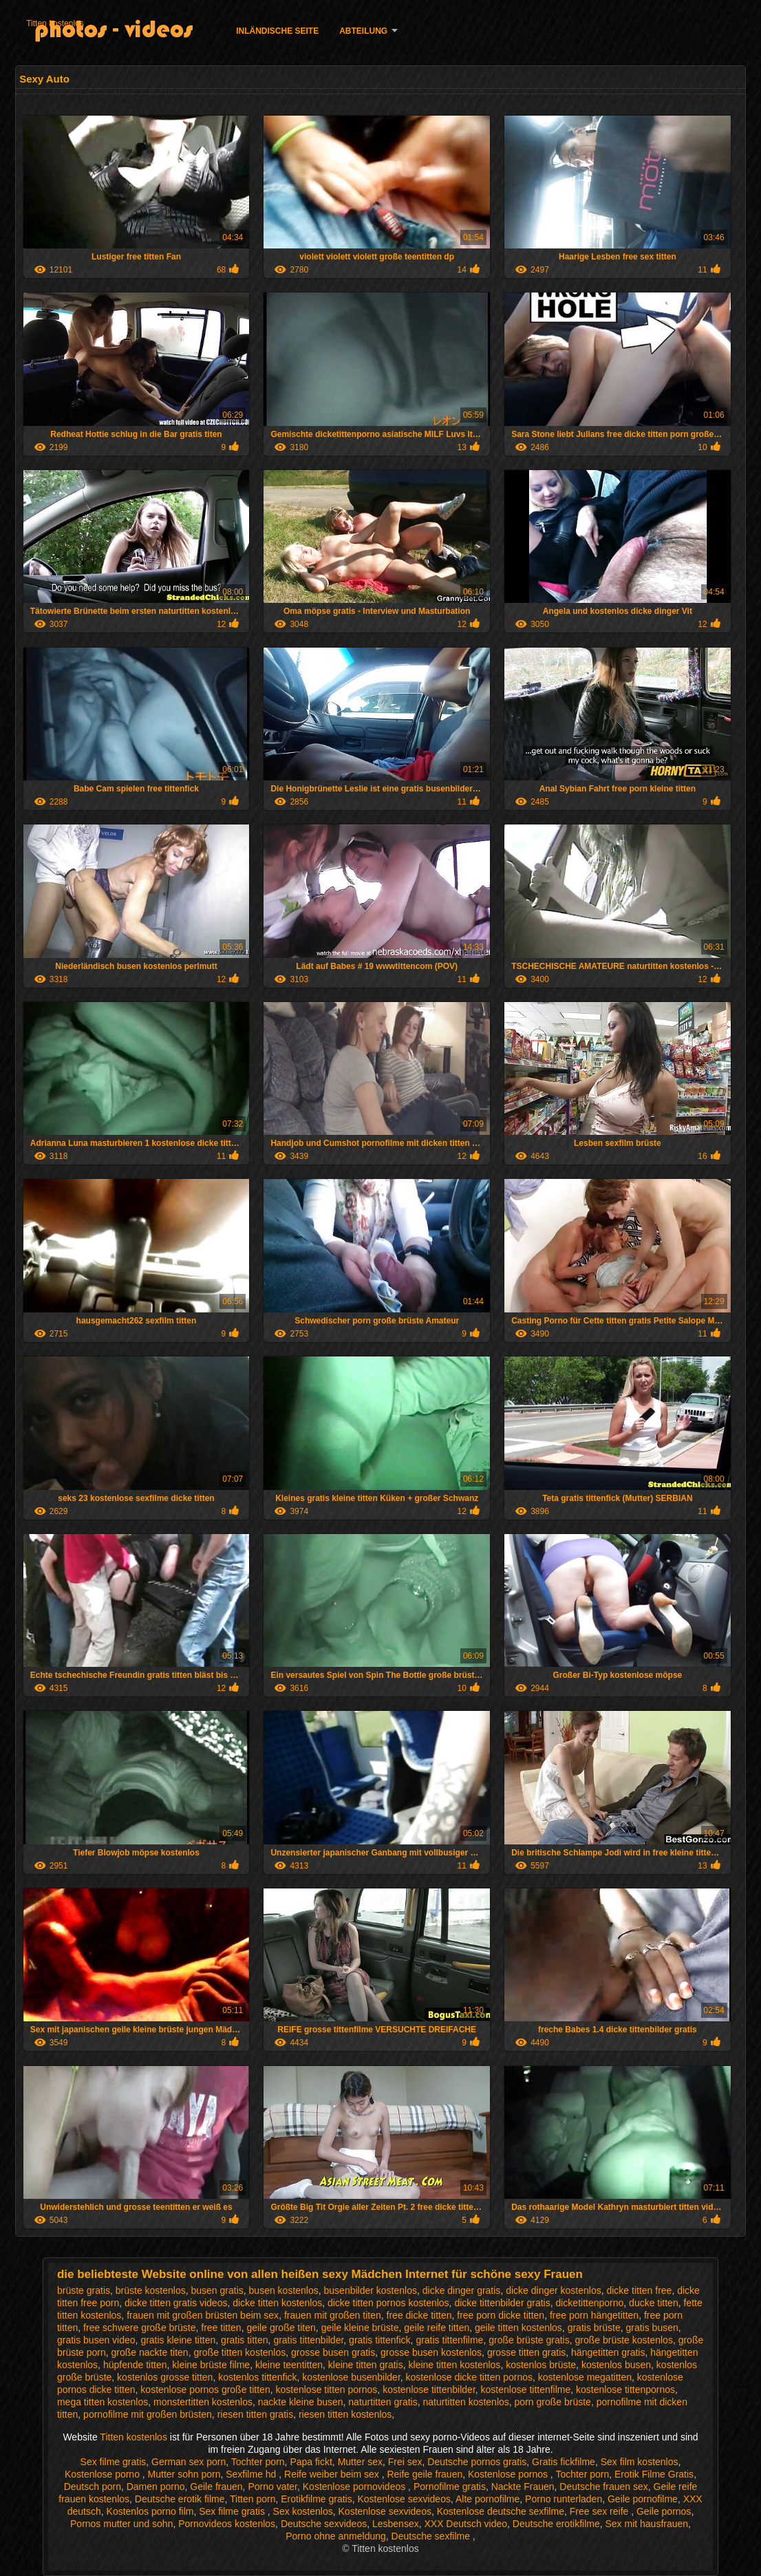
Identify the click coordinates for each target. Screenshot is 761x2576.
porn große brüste (553, 2401)
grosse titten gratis (526, 2352)
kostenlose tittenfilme (526, 2389)
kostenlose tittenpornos (625, 2389)
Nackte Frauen (523, 2486)
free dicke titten (419, 2315)
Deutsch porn (92, 2486)
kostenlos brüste (541, 2364)
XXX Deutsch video (465, 2523)
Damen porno (156, 2486)
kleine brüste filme (211, 2364)
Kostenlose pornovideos (355, 2486)
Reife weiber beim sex (333, 2474)
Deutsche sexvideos (324, 2523)
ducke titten (653, 2302)
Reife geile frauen (424, 2474)
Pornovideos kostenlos (226, 2523)
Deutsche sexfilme (432, 2536)
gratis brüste (594, 2327)
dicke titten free (639, 2290)
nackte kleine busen (300, 2401)
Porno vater (272, 2486)
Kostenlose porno (103, 2474)
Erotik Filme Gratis (654, 2474)
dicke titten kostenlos (277, 2302)
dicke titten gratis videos (176, 2302)
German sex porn (188, 2461)
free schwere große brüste (139, 2327)
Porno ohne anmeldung (336, 2536)
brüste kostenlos (151, 2290)
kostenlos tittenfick (257, 2377)
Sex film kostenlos (639, 2461)
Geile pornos (663, 2511)
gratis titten (244, 2339)
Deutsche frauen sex (603, 2486)
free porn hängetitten (594, 2315)
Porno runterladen (563, 2498)
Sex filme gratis (114, 2461)
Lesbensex (395, 2523)
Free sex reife (600, 2511)
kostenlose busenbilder (351, 2377)
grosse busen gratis (333, 2352)
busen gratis (217, 2290)
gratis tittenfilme (449, 2339)
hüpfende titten (135, 2364)
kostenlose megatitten (585, 2377)
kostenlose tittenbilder (429, 2389)
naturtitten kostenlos (466, 2401)
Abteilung (363, 31)
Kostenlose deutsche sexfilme (500, 2511)
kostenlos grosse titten (165, 2377)
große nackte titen (150, 2352)
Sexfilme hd (252, 2474)
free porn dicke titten (500, 2315)
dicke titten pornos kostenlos (388, 2302)
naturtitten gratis (382, 2401)
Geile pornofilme (643, 2498)
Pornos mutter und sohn (121, 2523)
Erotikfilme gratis (316, 2498)
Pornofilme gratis (450, 2486)
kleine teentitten (289, 2364)
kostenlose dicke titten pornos (469, 2377)
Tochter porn (258, 2461)
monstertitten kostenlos (203, 2401)
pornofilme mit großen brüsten (147, 2414)
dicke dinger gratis (461, 2290)
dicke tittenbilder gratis (502, 2302)
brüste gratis (83, 2290)
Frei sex (405, 2461)
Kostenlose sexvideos (404, 2498)
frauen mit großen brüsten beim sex (203, 2315)
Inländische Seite (277, 31)
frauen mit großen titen (332, 2315)
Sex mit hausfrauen (646, 2523)
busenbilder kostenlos (370, 2290)
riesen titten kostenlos (345, 2414)
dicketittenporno (589, 2302)
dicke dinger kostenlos (553, 2290)
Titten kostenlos (55, 23)
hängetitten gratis (608, 2352)
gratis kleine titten (177, 2339)
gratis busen (651, 2327)
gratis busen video (96, 2339)
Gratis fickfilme (563, 2461)
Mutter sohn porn (184, 2474)
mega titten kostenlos (102, 2401)
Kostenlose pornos (509, 2474)
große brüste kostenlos (623, 2339)
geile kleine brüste (360, 2327)
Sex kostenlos (303, 2511)
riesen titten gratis (255, 2414)
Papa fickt (311, 2461)
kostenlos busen (616, 2364)
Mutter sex (360, 2461)
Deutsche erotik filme (180, 2498)
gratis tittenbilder (308, 2339)
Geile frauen (216, 2486)
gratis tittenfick (379, 2339)
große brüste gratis (529, 2339)
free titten (221, 2327)
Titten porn (252, 2498)
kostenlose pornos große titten (205, 2389)
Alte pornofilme (487, 2498)
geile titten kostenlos (518, 2327)
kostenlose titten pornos (326, 2389)
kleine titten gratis (365, 2364)
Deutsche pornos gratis (476, 2461)
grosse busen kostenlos (431, 2352)
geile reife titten (436, 2327)
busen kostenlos (284, 2290)
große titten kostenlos (239, 2352)
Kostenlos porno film (150, 2511)
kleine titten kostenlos (455, 2364)
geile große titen (280, 2327)
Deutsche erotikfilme (556, 2523)
